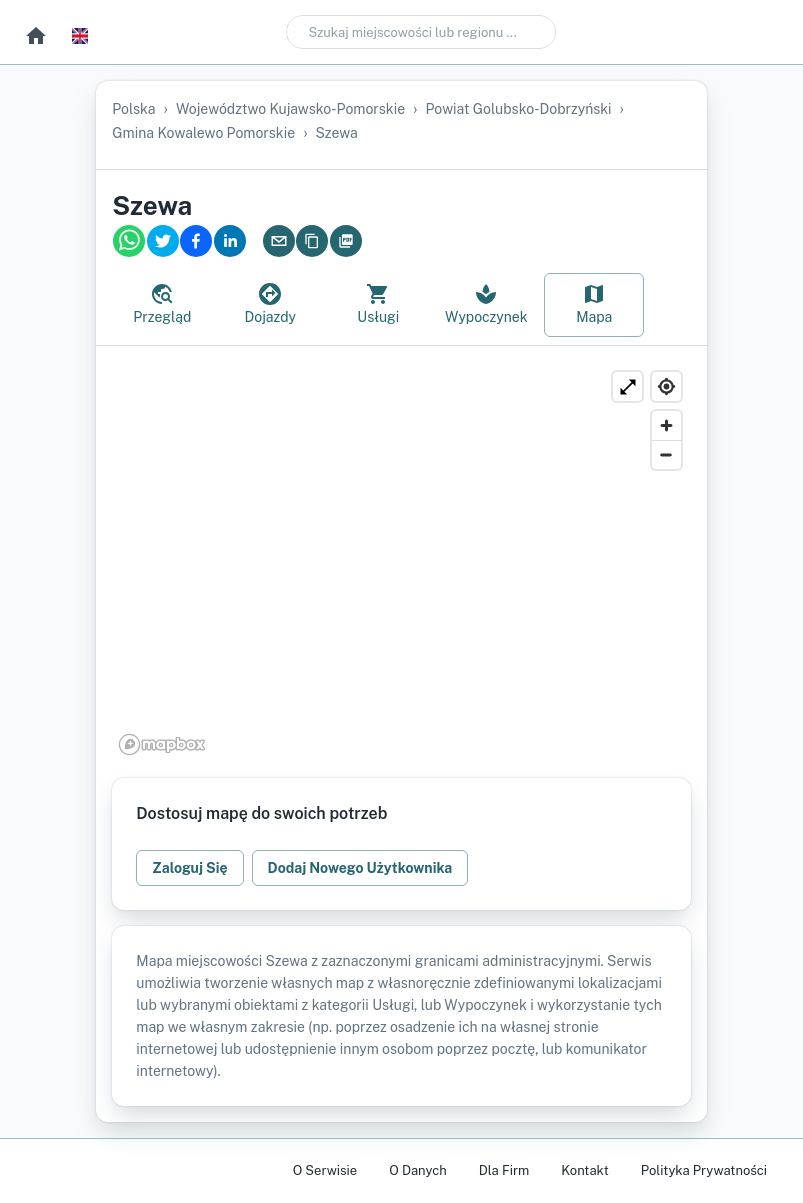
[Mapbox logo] (162, 744)
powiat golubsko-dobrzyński (519, 109)
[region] (401, 562)
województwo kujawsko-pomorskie (290, 109)
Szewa (337, 133)
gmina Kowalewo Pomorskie (203, 133)
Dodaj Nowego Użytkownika (360, 868)
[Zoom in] (666, 425)
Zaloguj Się (189, 868)
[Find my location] (666, 386)
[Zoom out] (666, 454)
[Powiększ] (627, 386)
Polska (133, 109)
